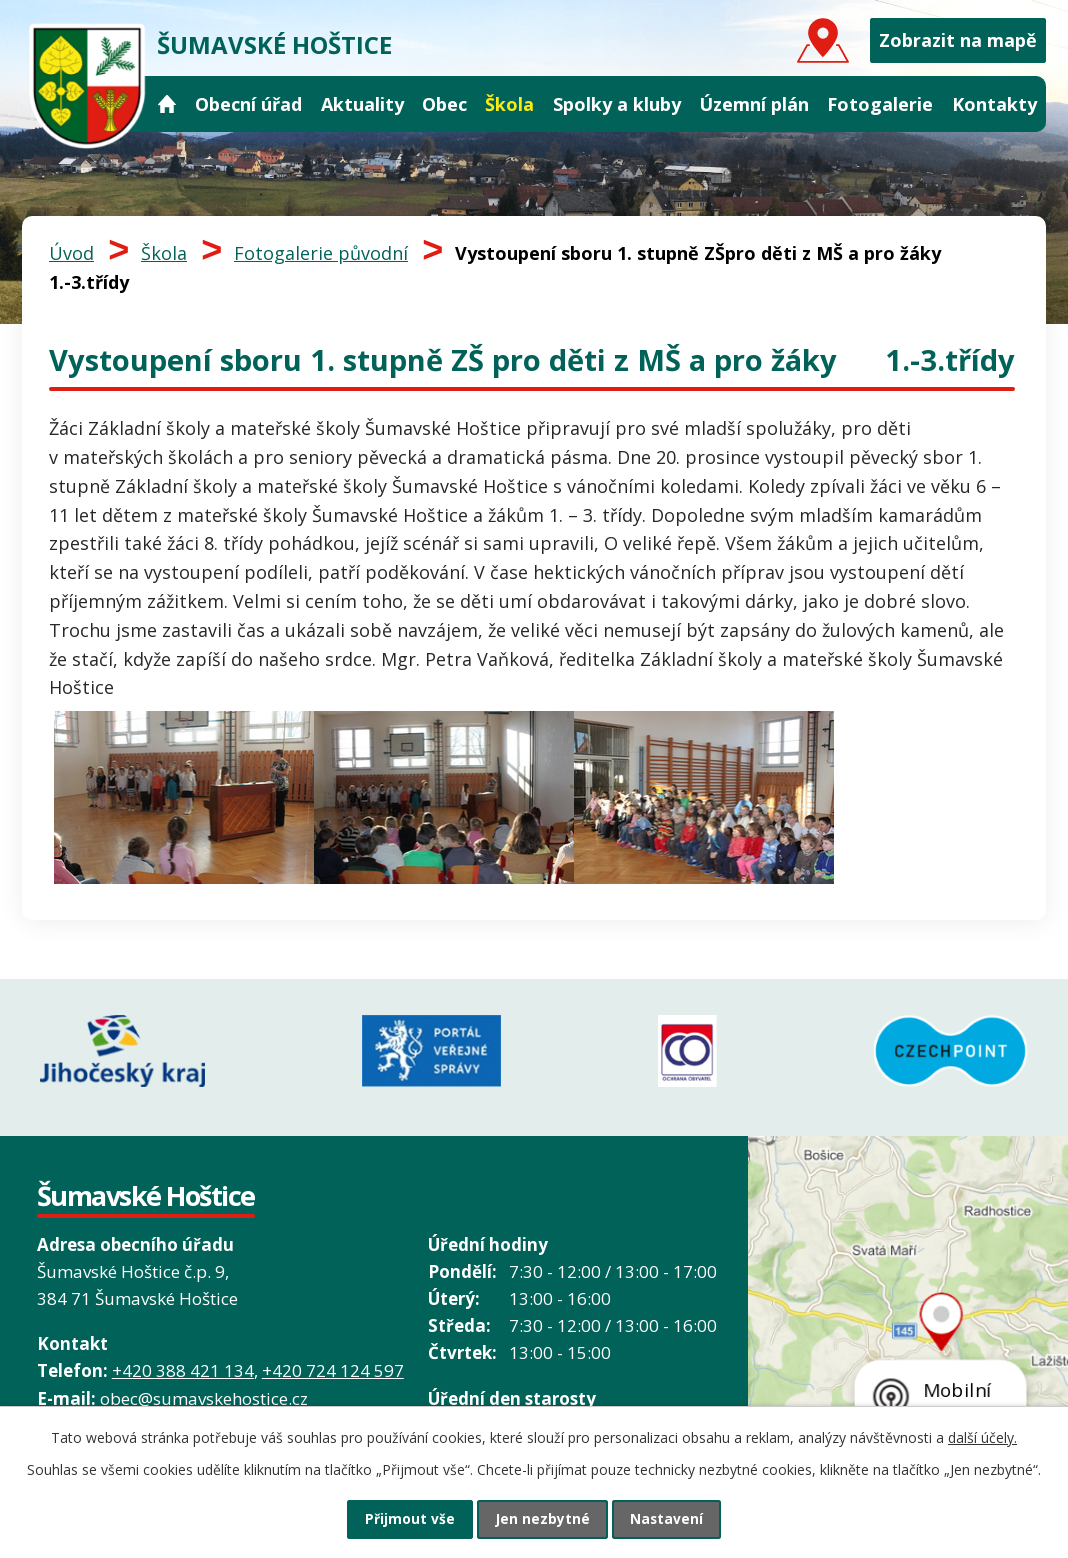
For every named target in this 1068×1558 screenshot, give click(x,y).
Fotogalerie (880, 104)
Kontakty (994, 104)
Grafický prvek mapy (908, 1343)
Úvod (167, 104)
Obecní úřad (248, 104)
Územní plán (754, 104)
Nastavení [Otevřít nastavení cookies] (673, 1518)
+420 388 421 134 (183, 1365)
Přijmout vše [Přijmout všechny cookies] (404, 1518)
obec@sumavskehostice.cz (204, 1392)
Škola (509, 104)
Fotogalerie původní (321, 253)
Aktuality (362, 104)
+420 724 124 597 (333, 1365)
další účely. (982, 1435)
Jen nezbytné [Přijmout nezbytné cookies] (542, 1518)
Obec (444, 104)
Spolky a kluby (617, 104)
